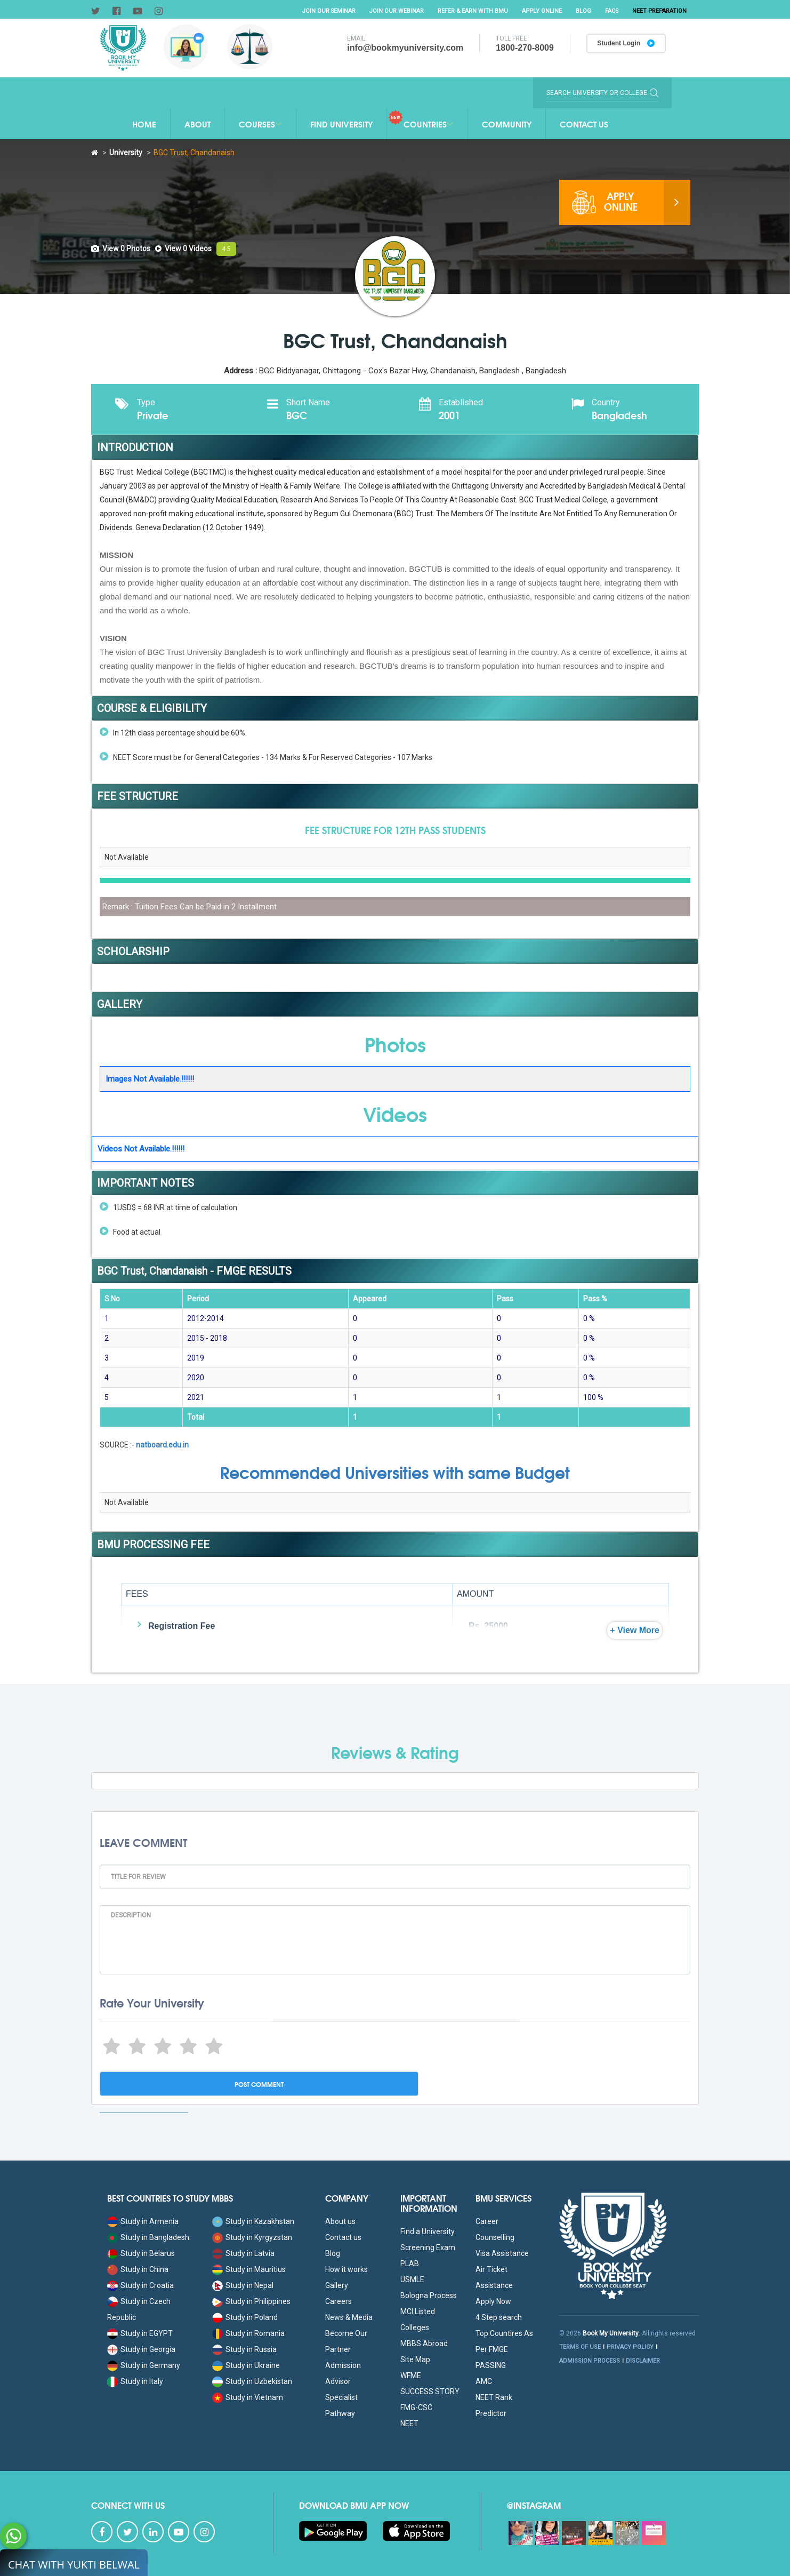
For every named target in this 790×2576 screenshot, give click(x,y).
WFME (410, 2375)
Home (144, 123)
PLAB (409, 2263)
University (125, 152)
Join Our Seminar (323, 10)
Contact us (343, 2237)
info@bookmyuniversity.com (403, 47)
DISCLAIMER (643, 2360)
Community (506, 123)
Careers (338, 2301)
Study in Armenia (143, 2221)
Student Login (625, 43)
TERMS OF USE (580, 2346)
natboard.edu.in (162, 1445)
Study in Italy (135, 2381)
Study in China (137, 2269)
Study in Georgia (141, 2349)
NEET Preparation (659, 10)
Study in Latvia (243, 2253)
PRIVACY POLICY (630, 2346)
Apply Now (493, 2301)
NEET (409, 2423)
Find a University (427, 2231)
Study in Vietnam (247, 2397)
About (197, 123)
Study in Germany (143, 2365)
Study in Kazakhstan (253, 2221)
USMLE (412, 2279)
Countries (421, 119)
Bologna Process (428, 2295)
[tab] (120, 248)
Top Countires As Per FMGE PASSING (504, 2349)
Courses (260, 123)
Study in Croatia (140, 2285)
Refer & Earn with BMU (469, 10)
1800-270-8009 (523, 47)
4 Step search (498, 2317)
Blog (581, 10)
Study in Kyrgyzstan (252, 2237)
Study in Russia (244, 2349)
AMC (483, 2381)
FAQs (610, 10)
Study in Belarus (141, 2253)
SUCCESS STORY (430, 2391)
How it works (346, 2269)
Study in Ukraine (246, 2365)
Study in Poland (245, 2317)
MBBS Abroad (424, 2343)
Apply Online (539, 10)
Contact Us (584, 123)
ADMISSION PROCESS (589, 2360)
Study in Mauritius (249, 2269)
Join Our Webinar (392, 10)
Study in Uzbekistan (252, 2381)
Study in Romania (248, 2333)
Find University (341, 123)
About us (340, 2221)
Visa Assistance (502, 2253)
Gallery (336, 2285)
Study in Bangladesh (148, 2237)
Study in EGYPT (140, 2333)
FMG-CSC (416, 2407)
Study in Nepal (242, 2285)
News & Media (349, 2317)
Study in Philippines (251, 2301)
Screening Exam (427, 2247)
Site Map (415, 2359)
